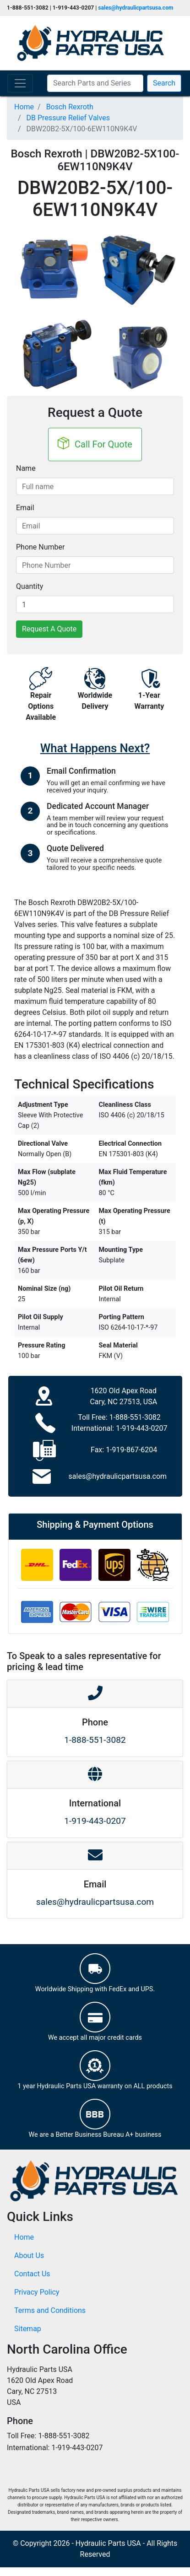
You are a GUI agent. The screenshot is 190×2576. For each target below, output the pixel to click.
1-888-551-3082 (135, 1417)
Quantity (29, 586)
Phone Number (40, 547)
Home (24, 2237)
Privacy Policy (37, 2292)
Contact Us (32, 2273)
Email (25, 507)
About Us (29, 2255)
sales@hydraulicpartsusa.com (135, 8)
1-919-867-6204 (131, 1449)
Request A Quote (49, 629)
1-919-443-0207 (141, 1428)
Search (164, 83)
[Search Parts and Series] (95, 83)
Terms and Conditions (50, 2310)
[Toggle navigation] (20, 83)
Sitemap (27, 2328)
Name (26, 468)
